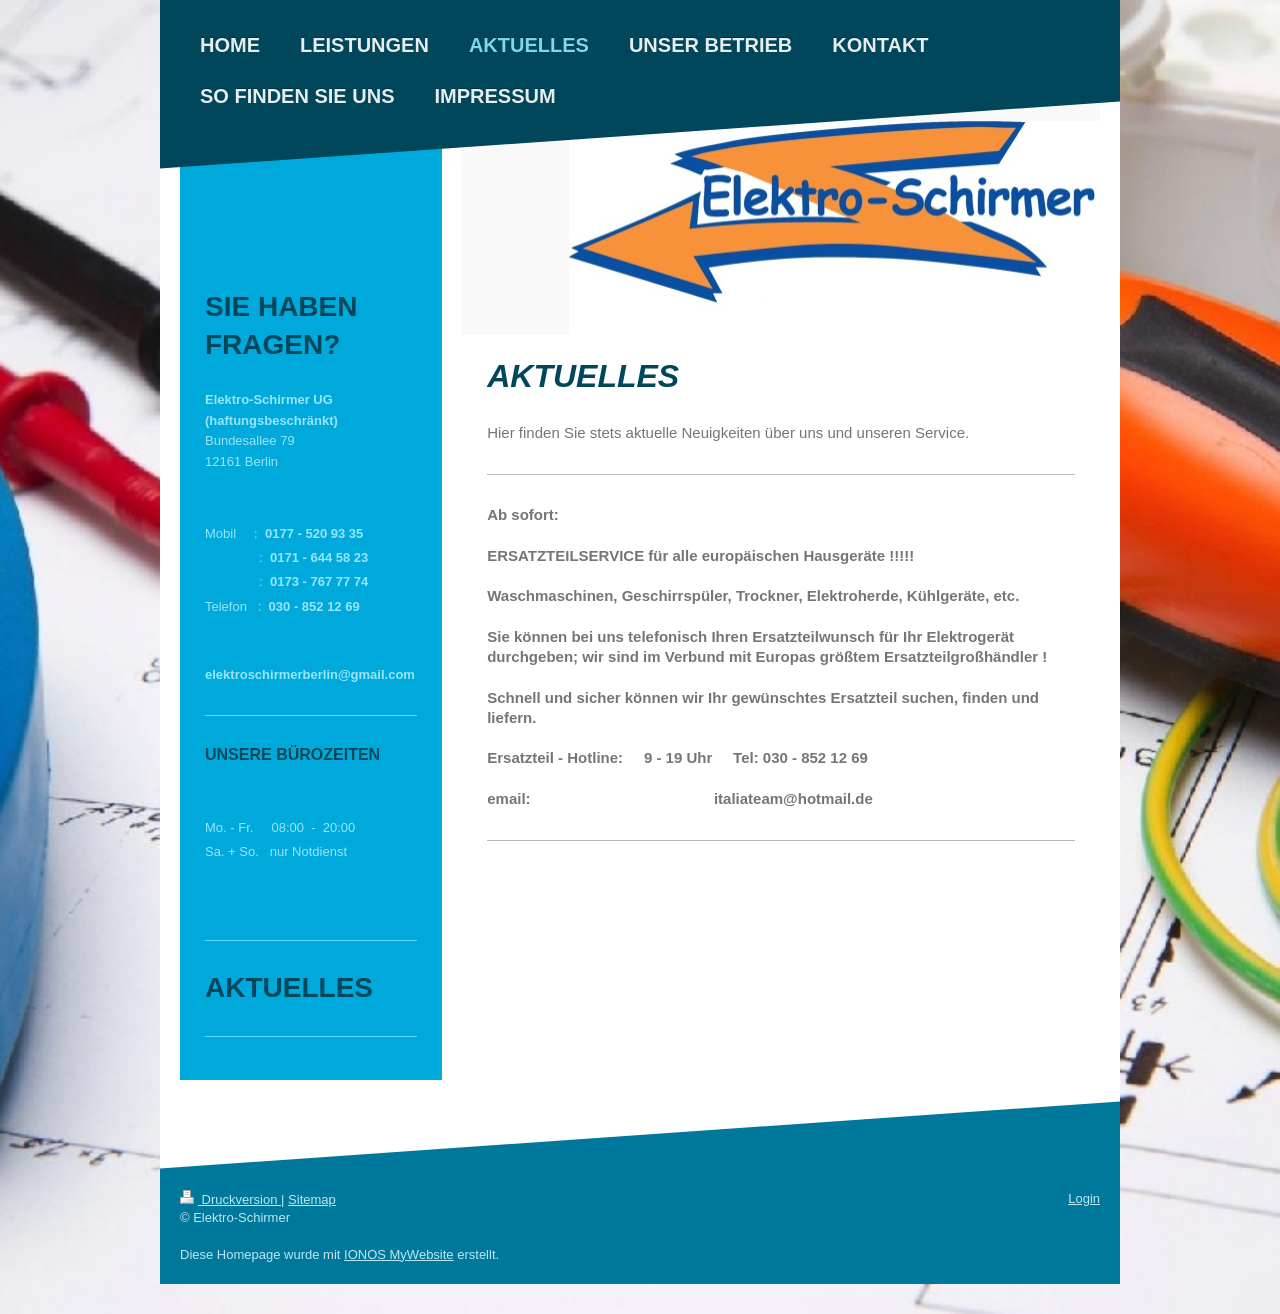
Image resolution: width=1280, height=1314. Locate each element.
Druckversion (230, 1199)
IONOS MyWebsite (399, 1254)
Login (1084, 1198)
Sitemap (312, 1199)
